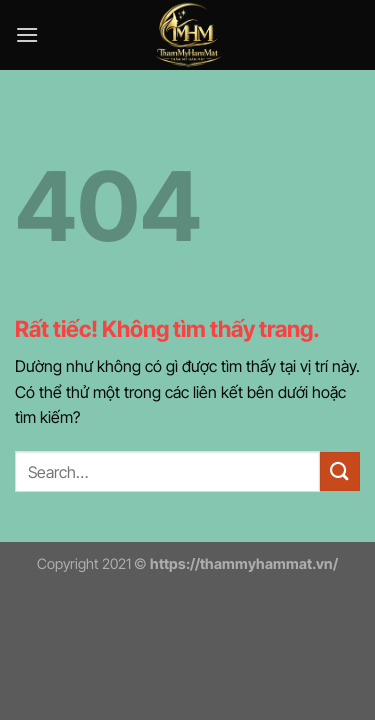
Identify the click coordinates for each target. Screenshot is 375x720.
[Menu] (27, 34)
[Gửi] (340, 471)
